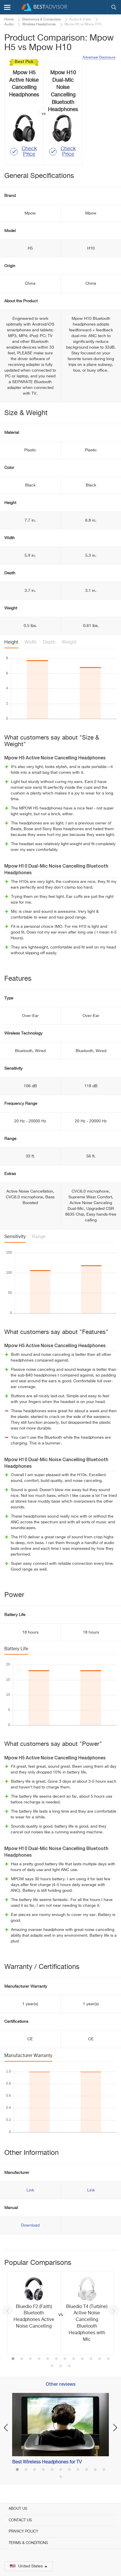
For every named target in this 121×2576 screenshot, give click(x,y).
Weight (69, 642)
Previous (7, 2310)
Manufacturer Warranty (28, 2056)
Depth (49, 642)
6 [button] (56, 2359)
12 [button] (108, 2359)
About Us (18, 2509)
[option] (60, 2313)
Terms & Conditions (28, 2543)
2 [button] (22, 2359)
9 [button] (82, 2359)
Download (30, 2225)
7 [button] (65, 2359)
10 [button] (91, 2359)
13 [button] (52, 2366)
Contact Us (20, 2520)
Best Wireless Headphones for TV (47, 2462)
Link (30, 2190)
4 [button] (39, 2359)
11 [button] (100, 2359)
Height (11, 642)
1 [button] (13, 2359)
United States (28, 2566)
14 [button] (61, 2366)
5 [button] (48, 2359)
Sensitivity (15, 1237)
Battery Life (16, 1649)
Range (39, 1237)
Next (113, 2310)
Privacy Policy (23, 2531)
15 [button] (69, 2366)
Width (31, 642)
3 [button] (30, 2359)
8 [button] (74, 2359)
